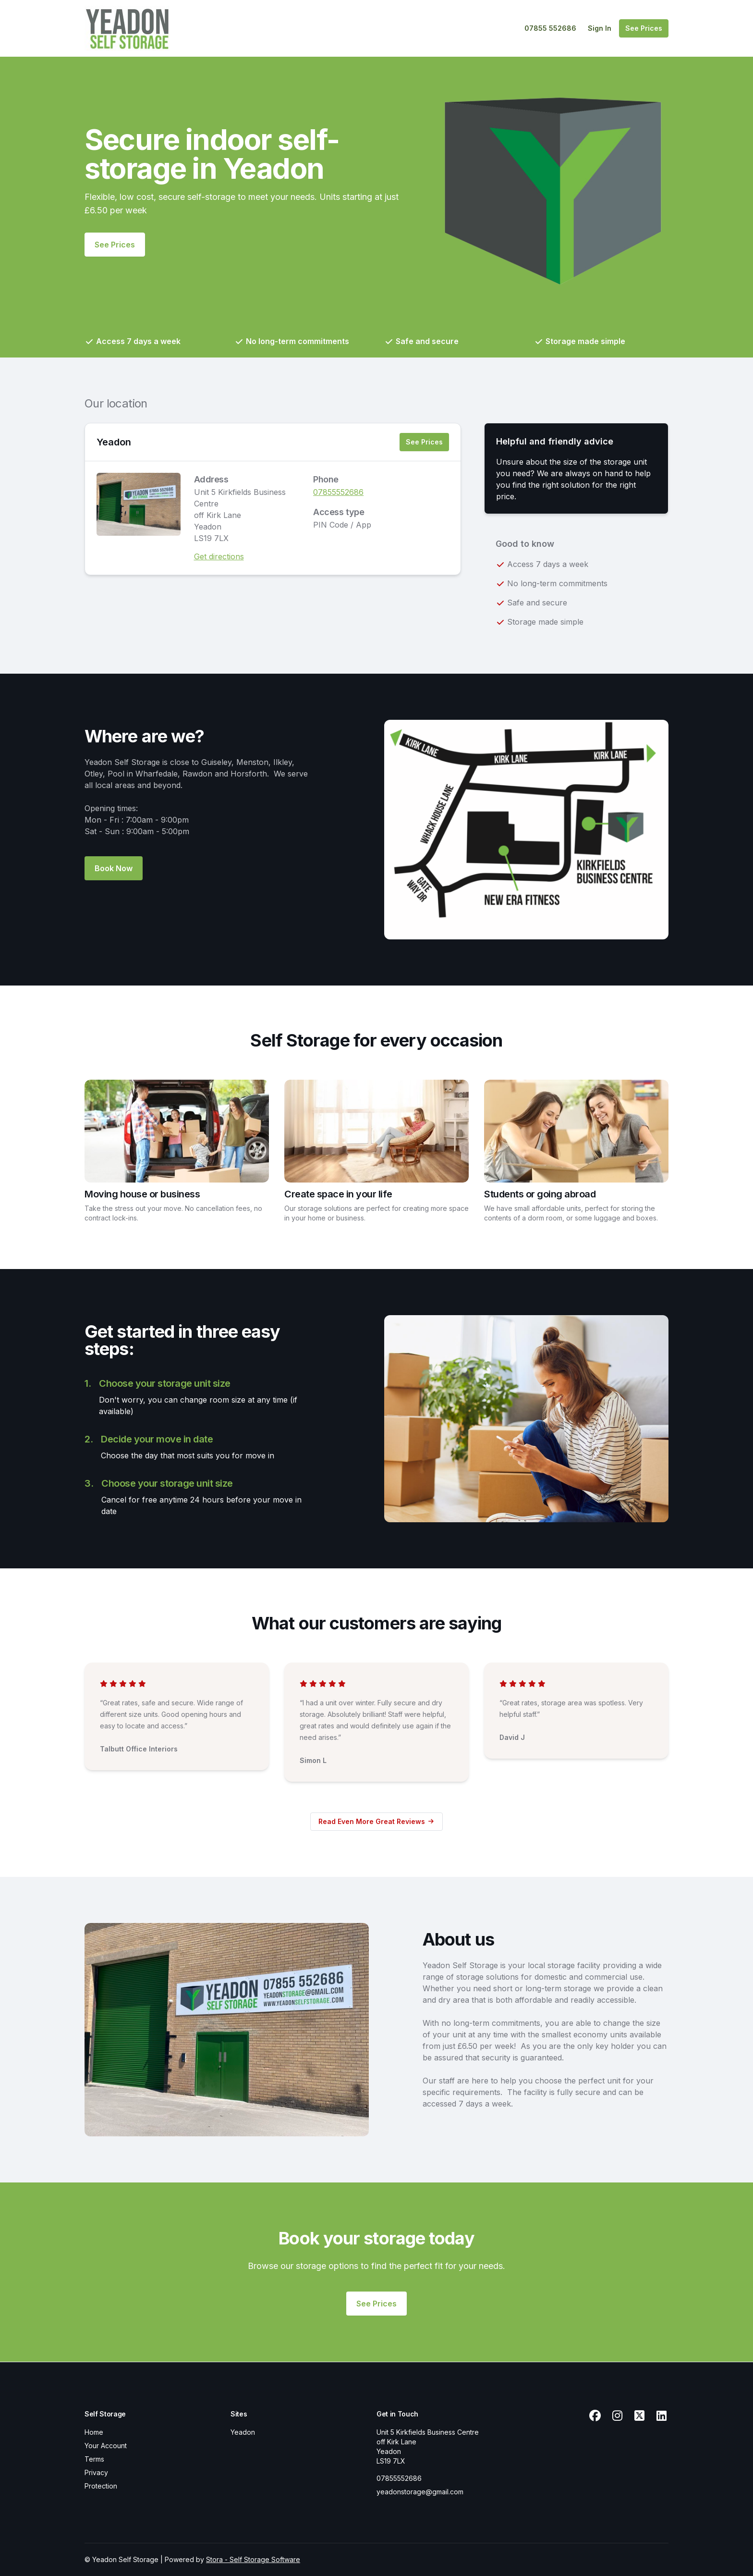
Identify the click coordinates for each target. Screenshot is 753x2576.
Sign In (599, 28)
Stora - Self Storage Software (253, 2559)
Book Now (114, 868)
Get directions (219, 556)
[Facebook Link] (595, 2416)
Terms (94, 2459)
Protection (101, 2486)
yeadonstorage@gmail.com (419, 2492)
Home (94, 2432)
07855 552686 (550, 28)
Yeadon (114, 442)
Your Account (106, 2445)
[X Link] (639, 2416)
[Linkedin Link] (661, 2416)
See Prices (643, 28)
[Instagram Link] (617, 2416)
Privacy (96, 2472)
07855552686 (338, 492)
